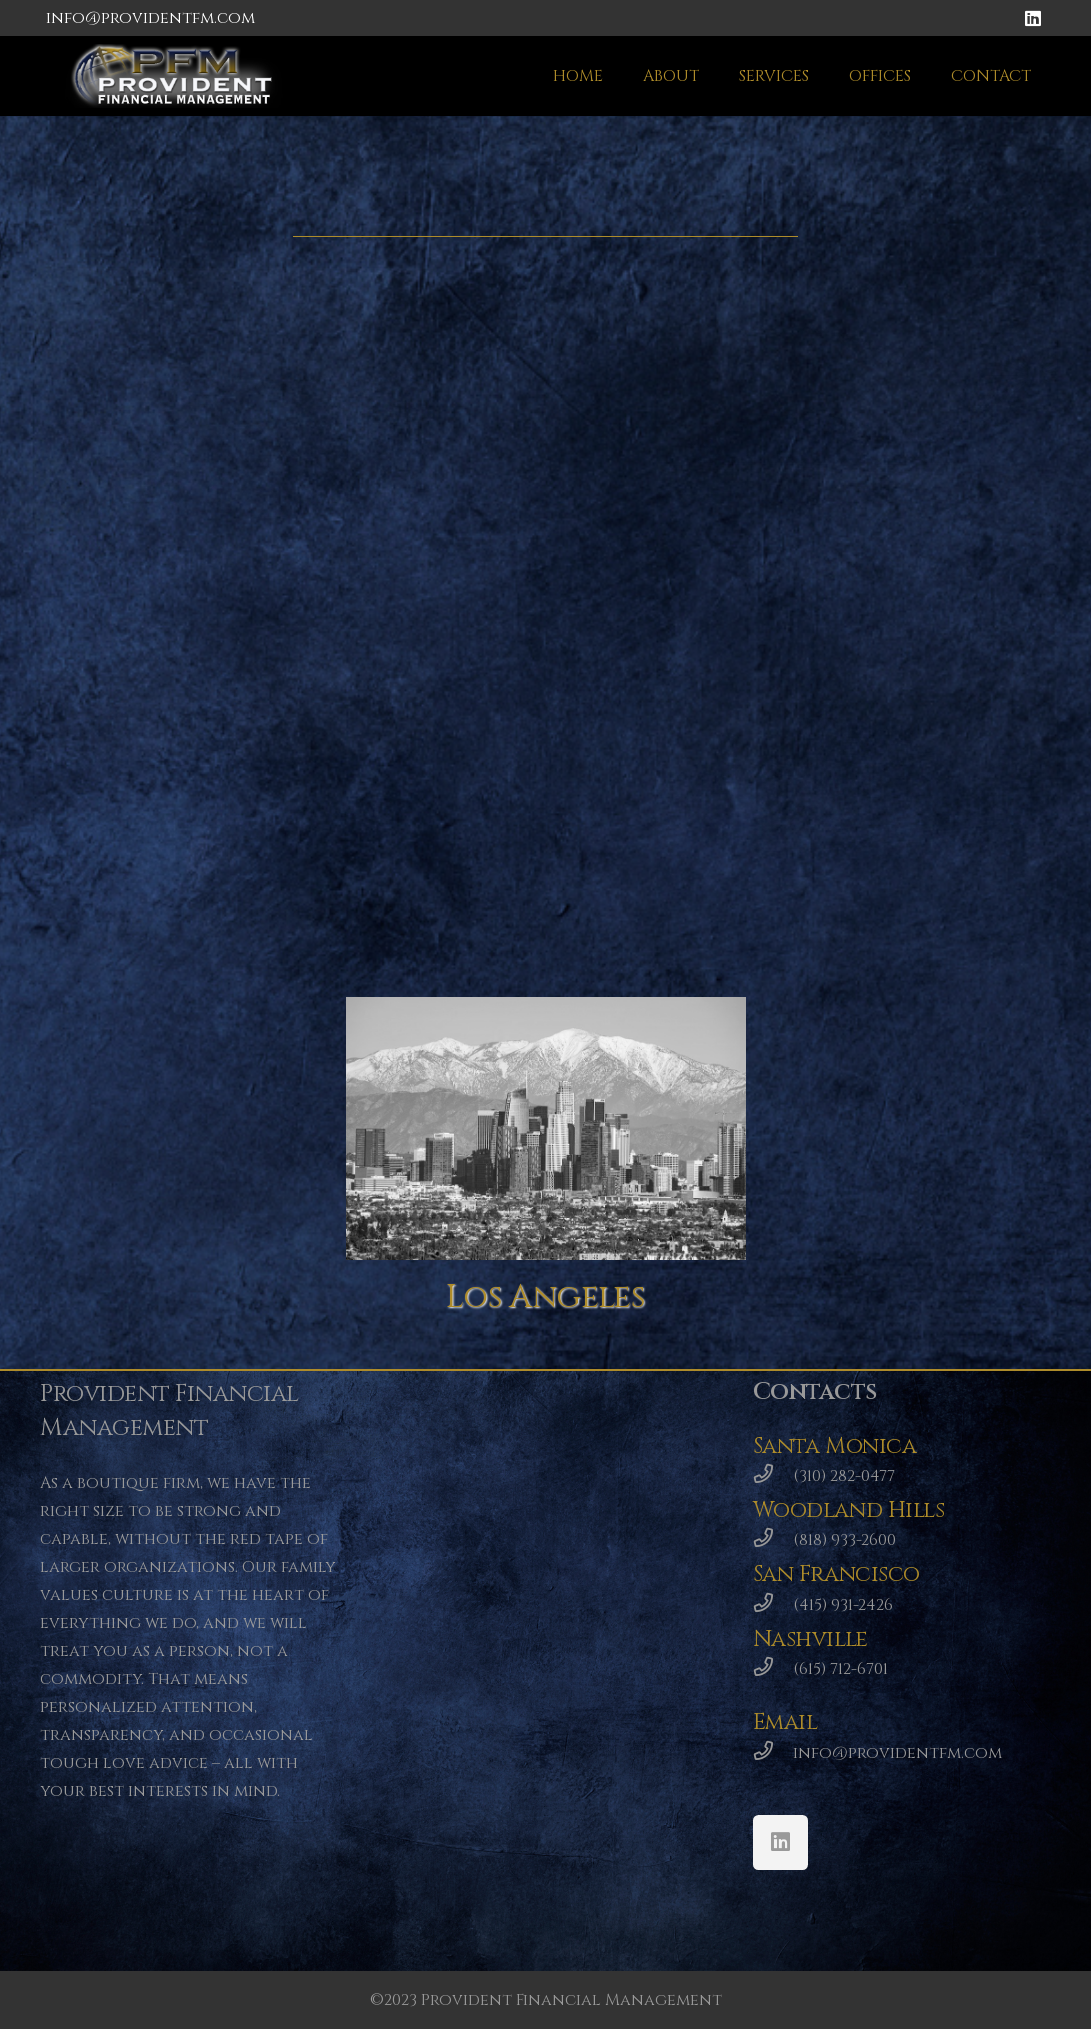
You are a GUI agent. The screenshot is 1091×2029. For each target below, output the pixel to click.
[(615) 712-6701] (773, 1669)
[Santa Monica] (810, 399)
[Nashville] (810, 764)
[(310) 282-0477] (773, 1476)
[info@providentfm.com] (773, 1753)
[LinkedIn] (1033, 18)
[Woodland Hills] (281, 393)
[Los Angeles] (546, 1129)
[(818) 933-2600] (773, 1540)
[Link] (177, 76)
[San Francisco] (281, 751)
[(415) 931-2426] (773, 1605)
